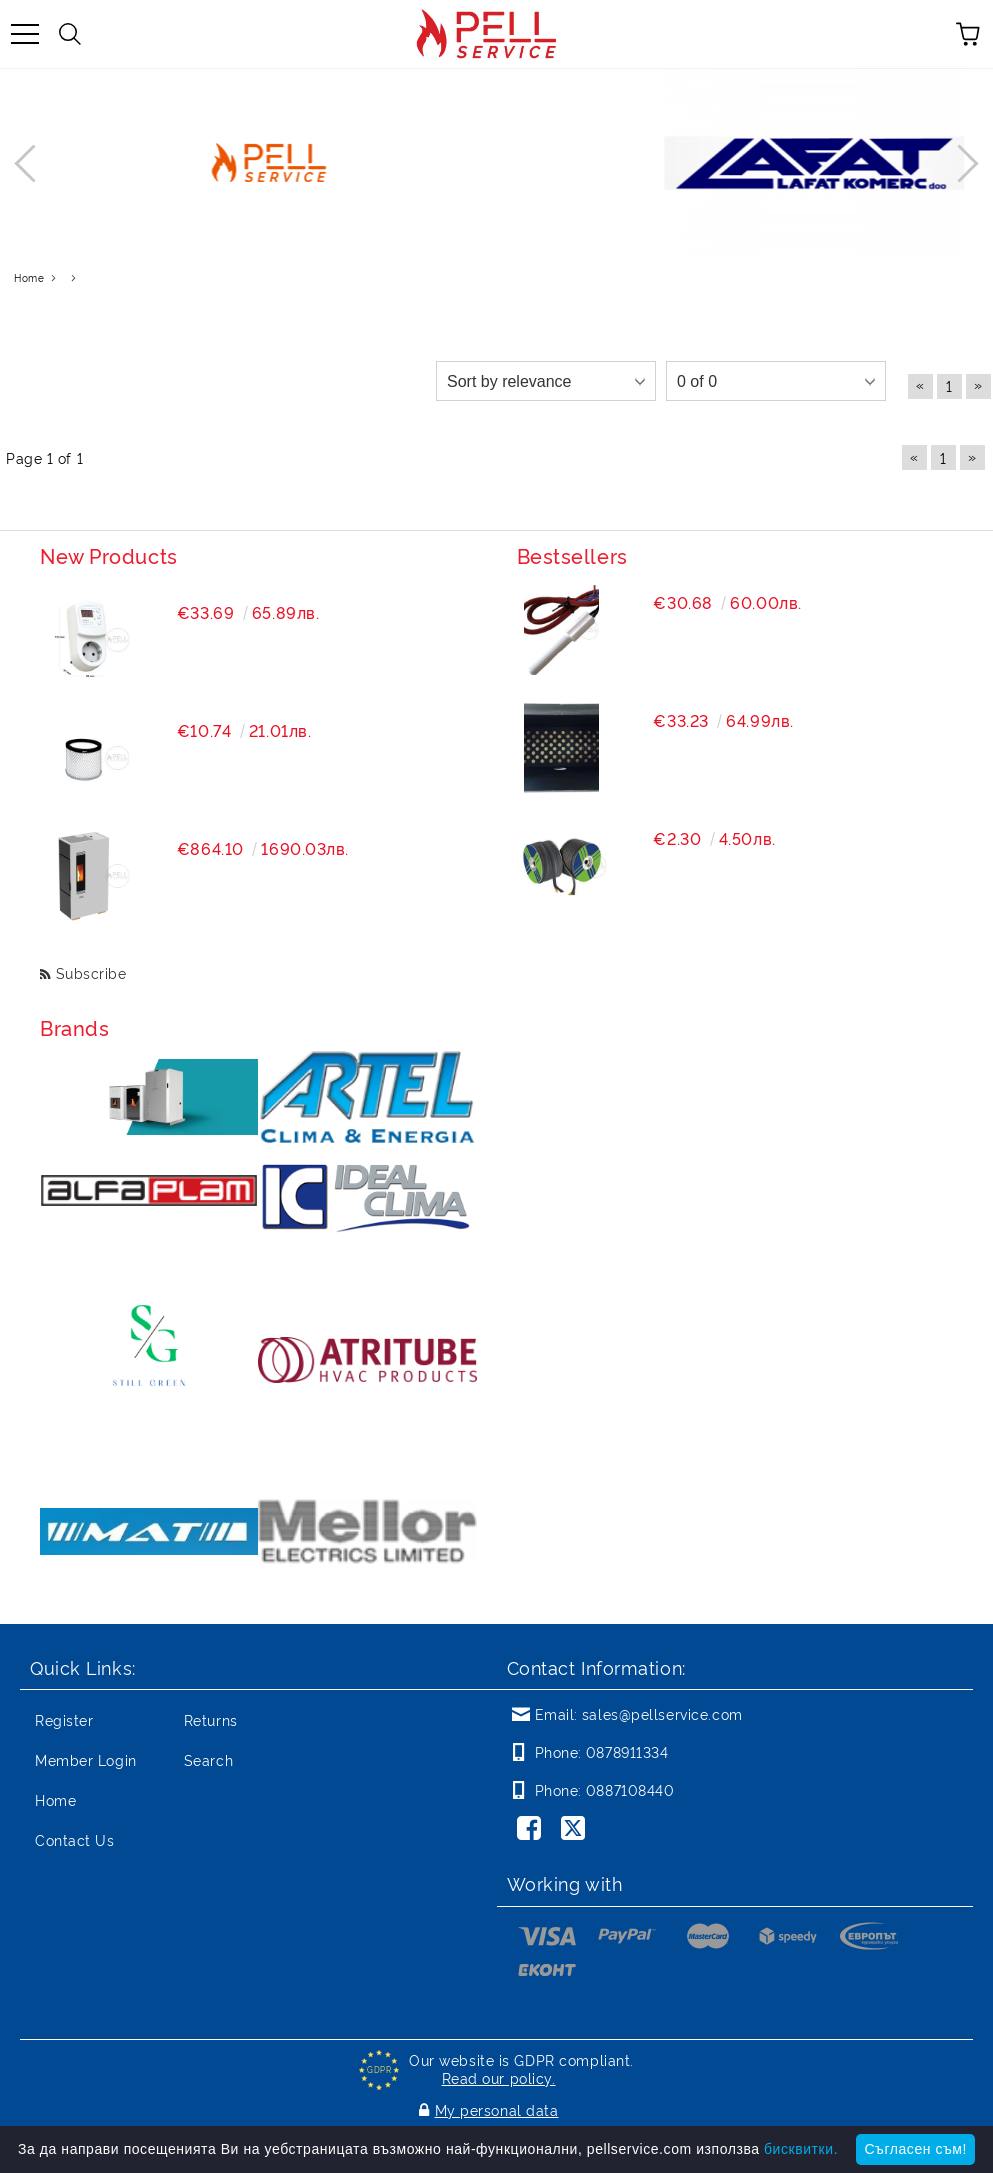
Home (55, 1799)
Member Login (86, 1759)
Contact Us (75, 1839)
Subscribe (91, 972)
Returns (211, 1719)
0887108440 (630, 1789)
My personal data (497, 2109)
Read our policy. (499, 2077)
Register (64, 1719)
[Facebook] (533, 1830)
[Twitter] (577, 1830)
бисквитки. (801, 2149)
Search (208, 1759)
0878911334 (627, 1751)
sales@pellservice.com (662, 1713)
